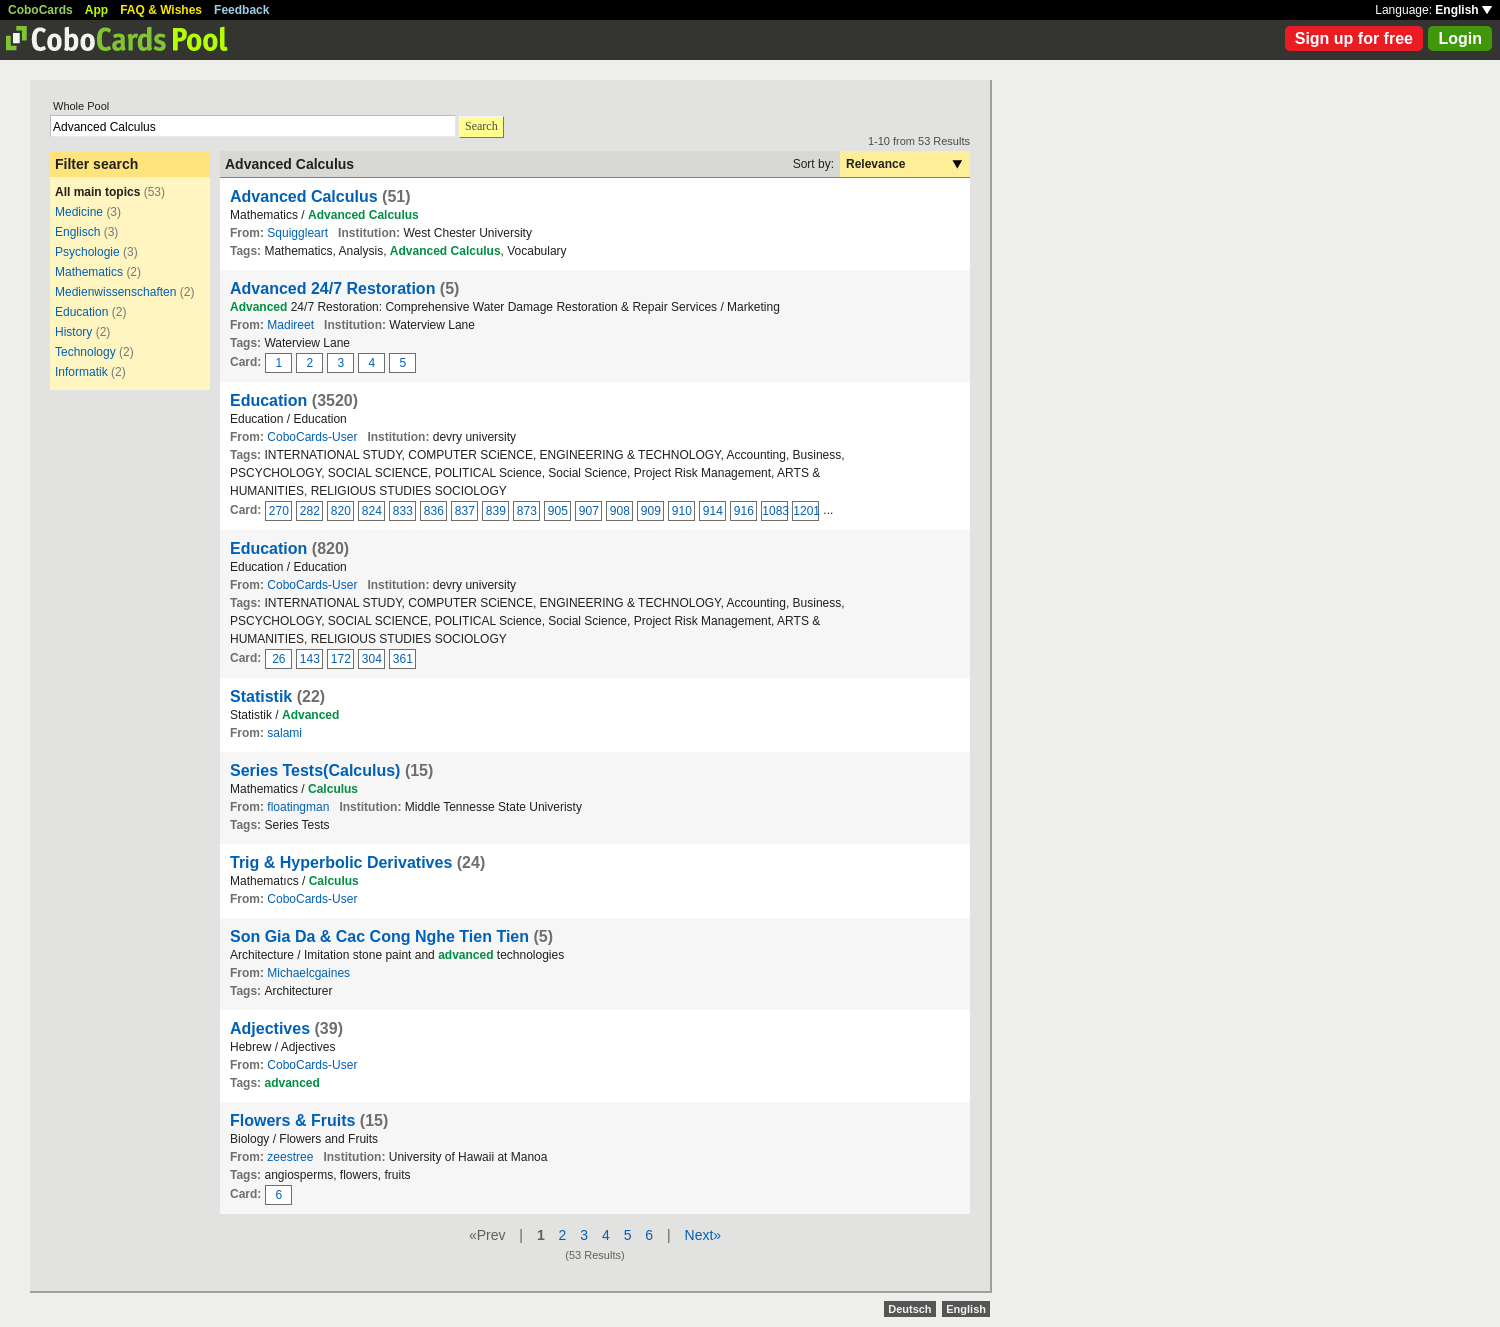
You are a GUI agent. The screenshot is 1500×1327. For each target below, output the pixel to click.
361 (403, 659)
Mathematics (89, 272)
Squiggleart (297, 233)
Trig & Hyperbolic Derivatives (341, 862)
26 (278, 659)
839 (496, 511)
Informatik (81, 372)
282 (310, 511)
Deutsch (909, 1309)
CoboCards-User (312, 437)
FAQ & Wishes (161, 10)
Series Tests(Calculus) (315, 770)
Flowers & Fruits (295, 1120)
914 (713, 511)
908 (620, 511)
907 (589, 511)
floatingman (298, 807)
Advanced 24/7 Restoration (332, 288)
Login (1460, 38)
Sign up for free (1354, 38)
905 (558, 511)
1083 (775, 511)
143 (310, 659)
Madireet (290, 325)
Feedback (241, 10)
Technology (85, 352)
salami (284, 733)
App (96, 10)
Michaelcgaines (308, 973)
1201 (806, 511)
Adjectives (270, 1028)
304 (372, 659)
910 (682, 511)
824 (372, 511)
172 (341, 659)
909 (651, 511)
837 (465, 511)
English (1463, 10)
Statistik (261, 696)
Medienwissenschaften (115, 292)
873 (527, 511)
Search (481, 126)
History (73, 332)
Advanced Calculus (304, 196)
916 (744, 511)
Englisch (77, 232)
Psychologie (89, 252)
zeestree (290, 1157)
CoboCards (40, 10)
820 (341, 511)
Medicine (79, 212)
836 (434, 511)
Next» (703, 1235)
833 (403, 511)
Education (81, 312)
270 (279, 511)
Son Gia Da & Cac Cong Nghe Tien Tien (379, 936)
